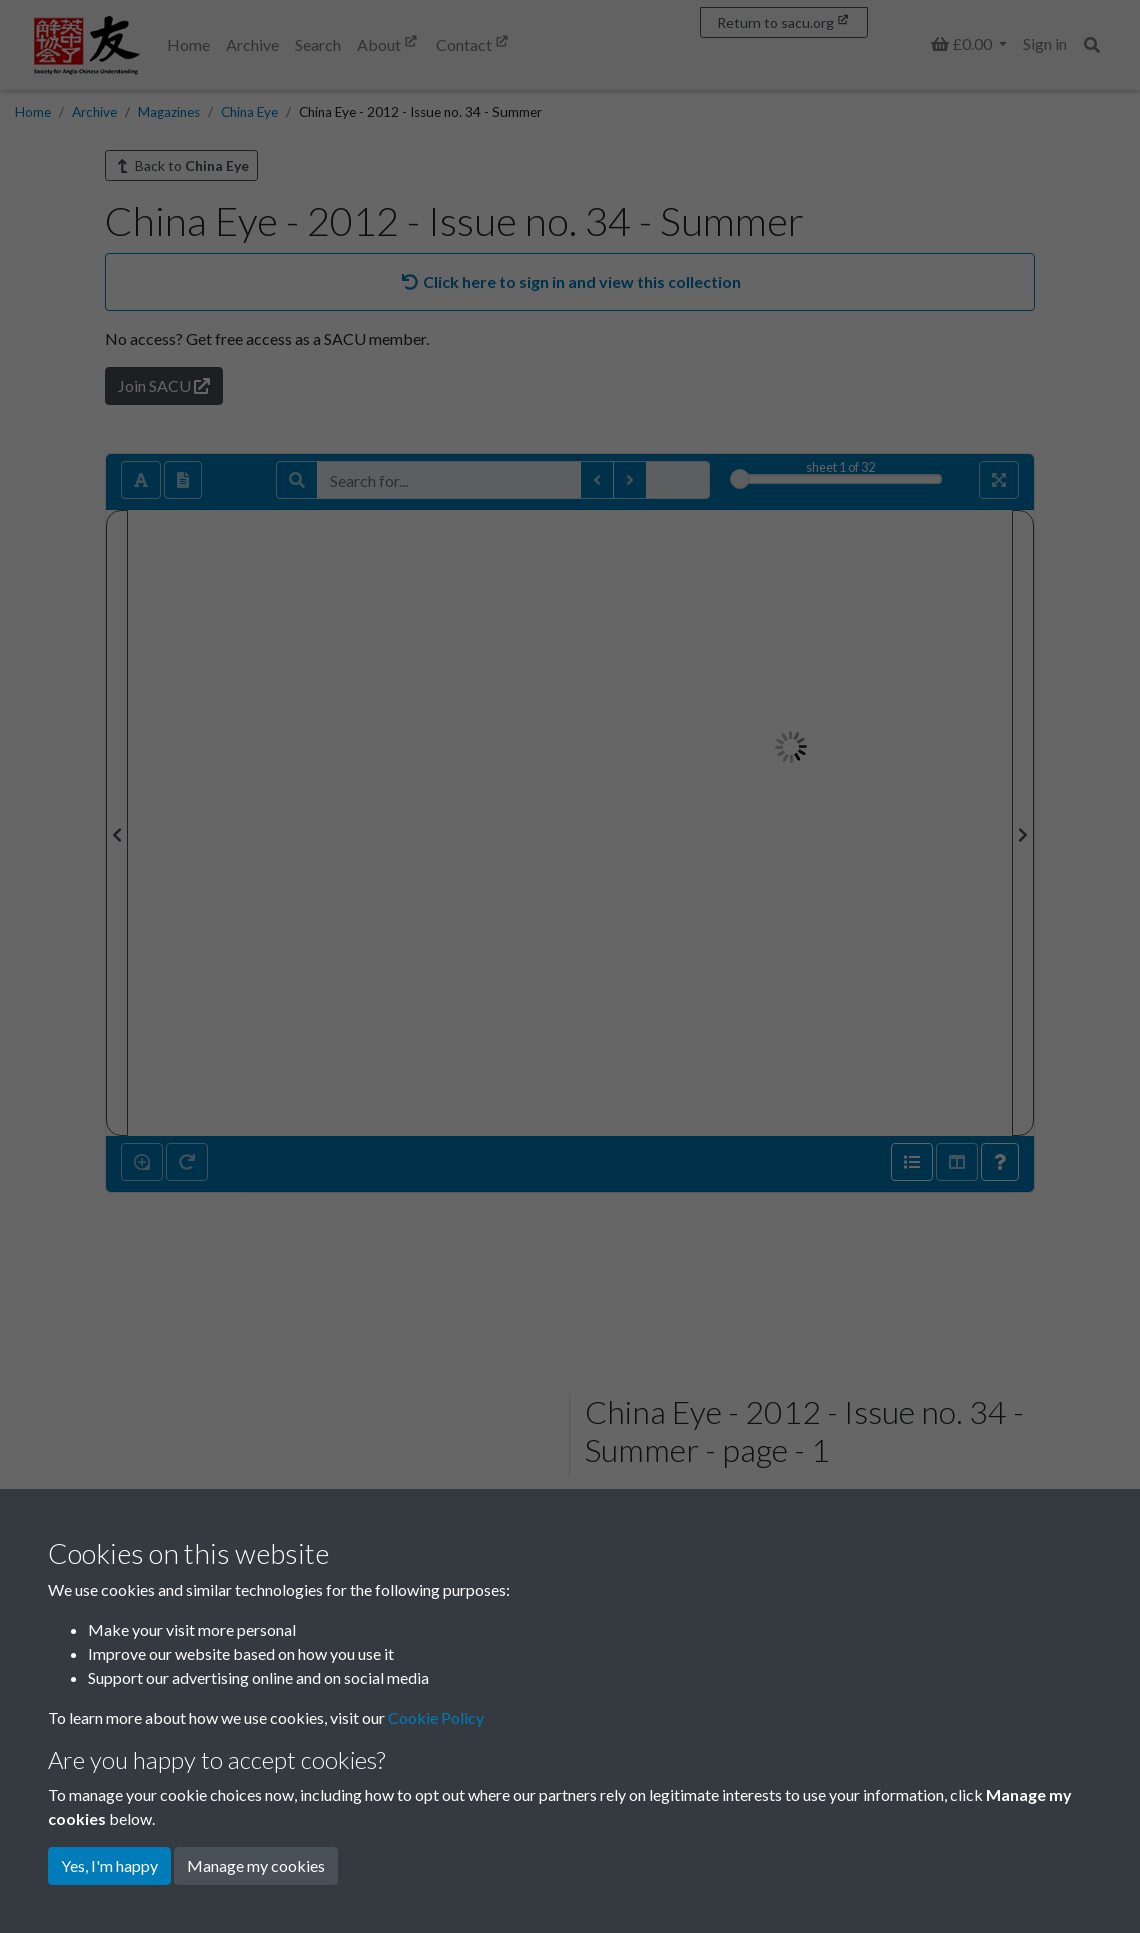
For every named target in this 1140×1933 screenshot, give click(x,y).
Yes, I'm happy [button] (109, 1865)
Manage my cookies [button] (256, 1865)
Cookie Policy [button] (436, 1717)
